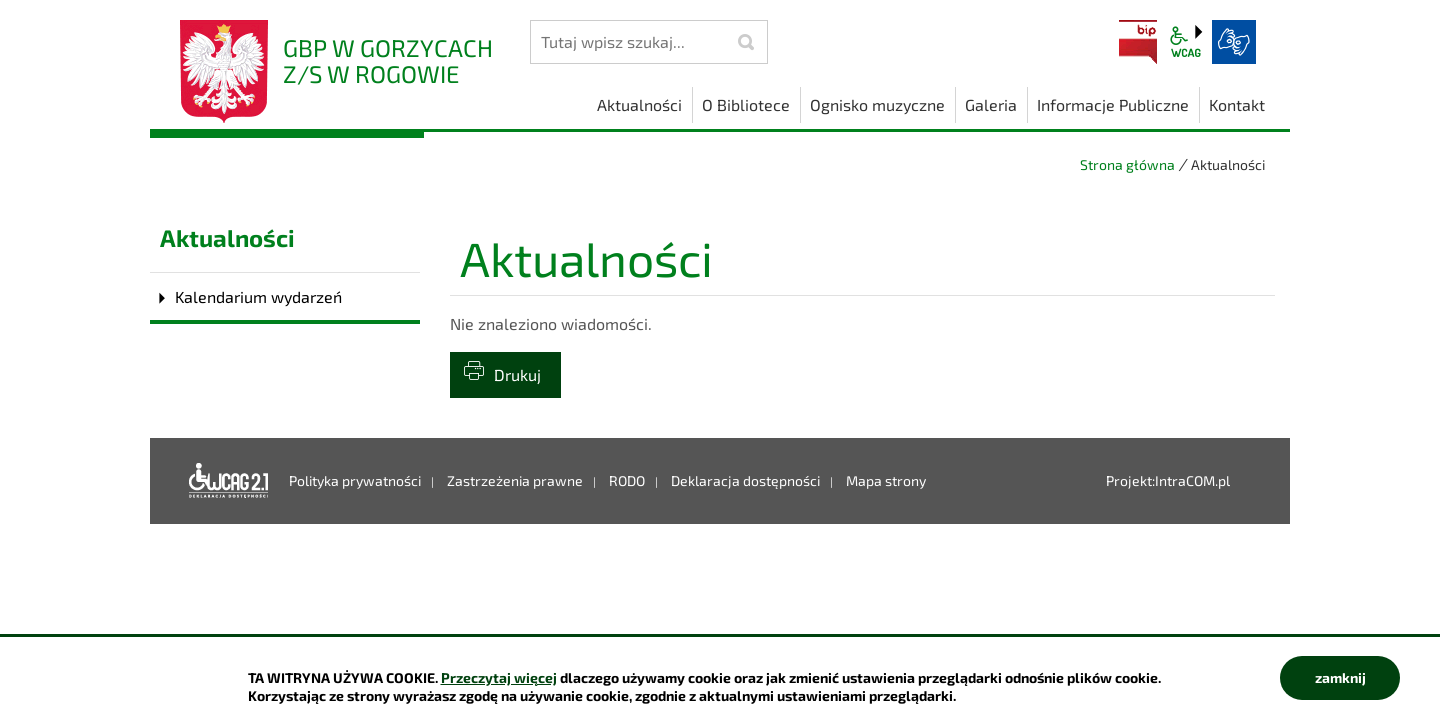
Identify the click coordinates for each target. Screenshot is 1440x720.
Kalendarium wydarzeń (258, 296)
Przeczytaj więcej (499, 677)
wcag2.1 (1186, 42)
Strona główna (1127, 164)
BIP (1138, 42)
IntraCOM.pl (1192, 480)
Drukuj (517, 374)
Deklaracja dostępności (229, 481)
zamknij (1340, 677)
